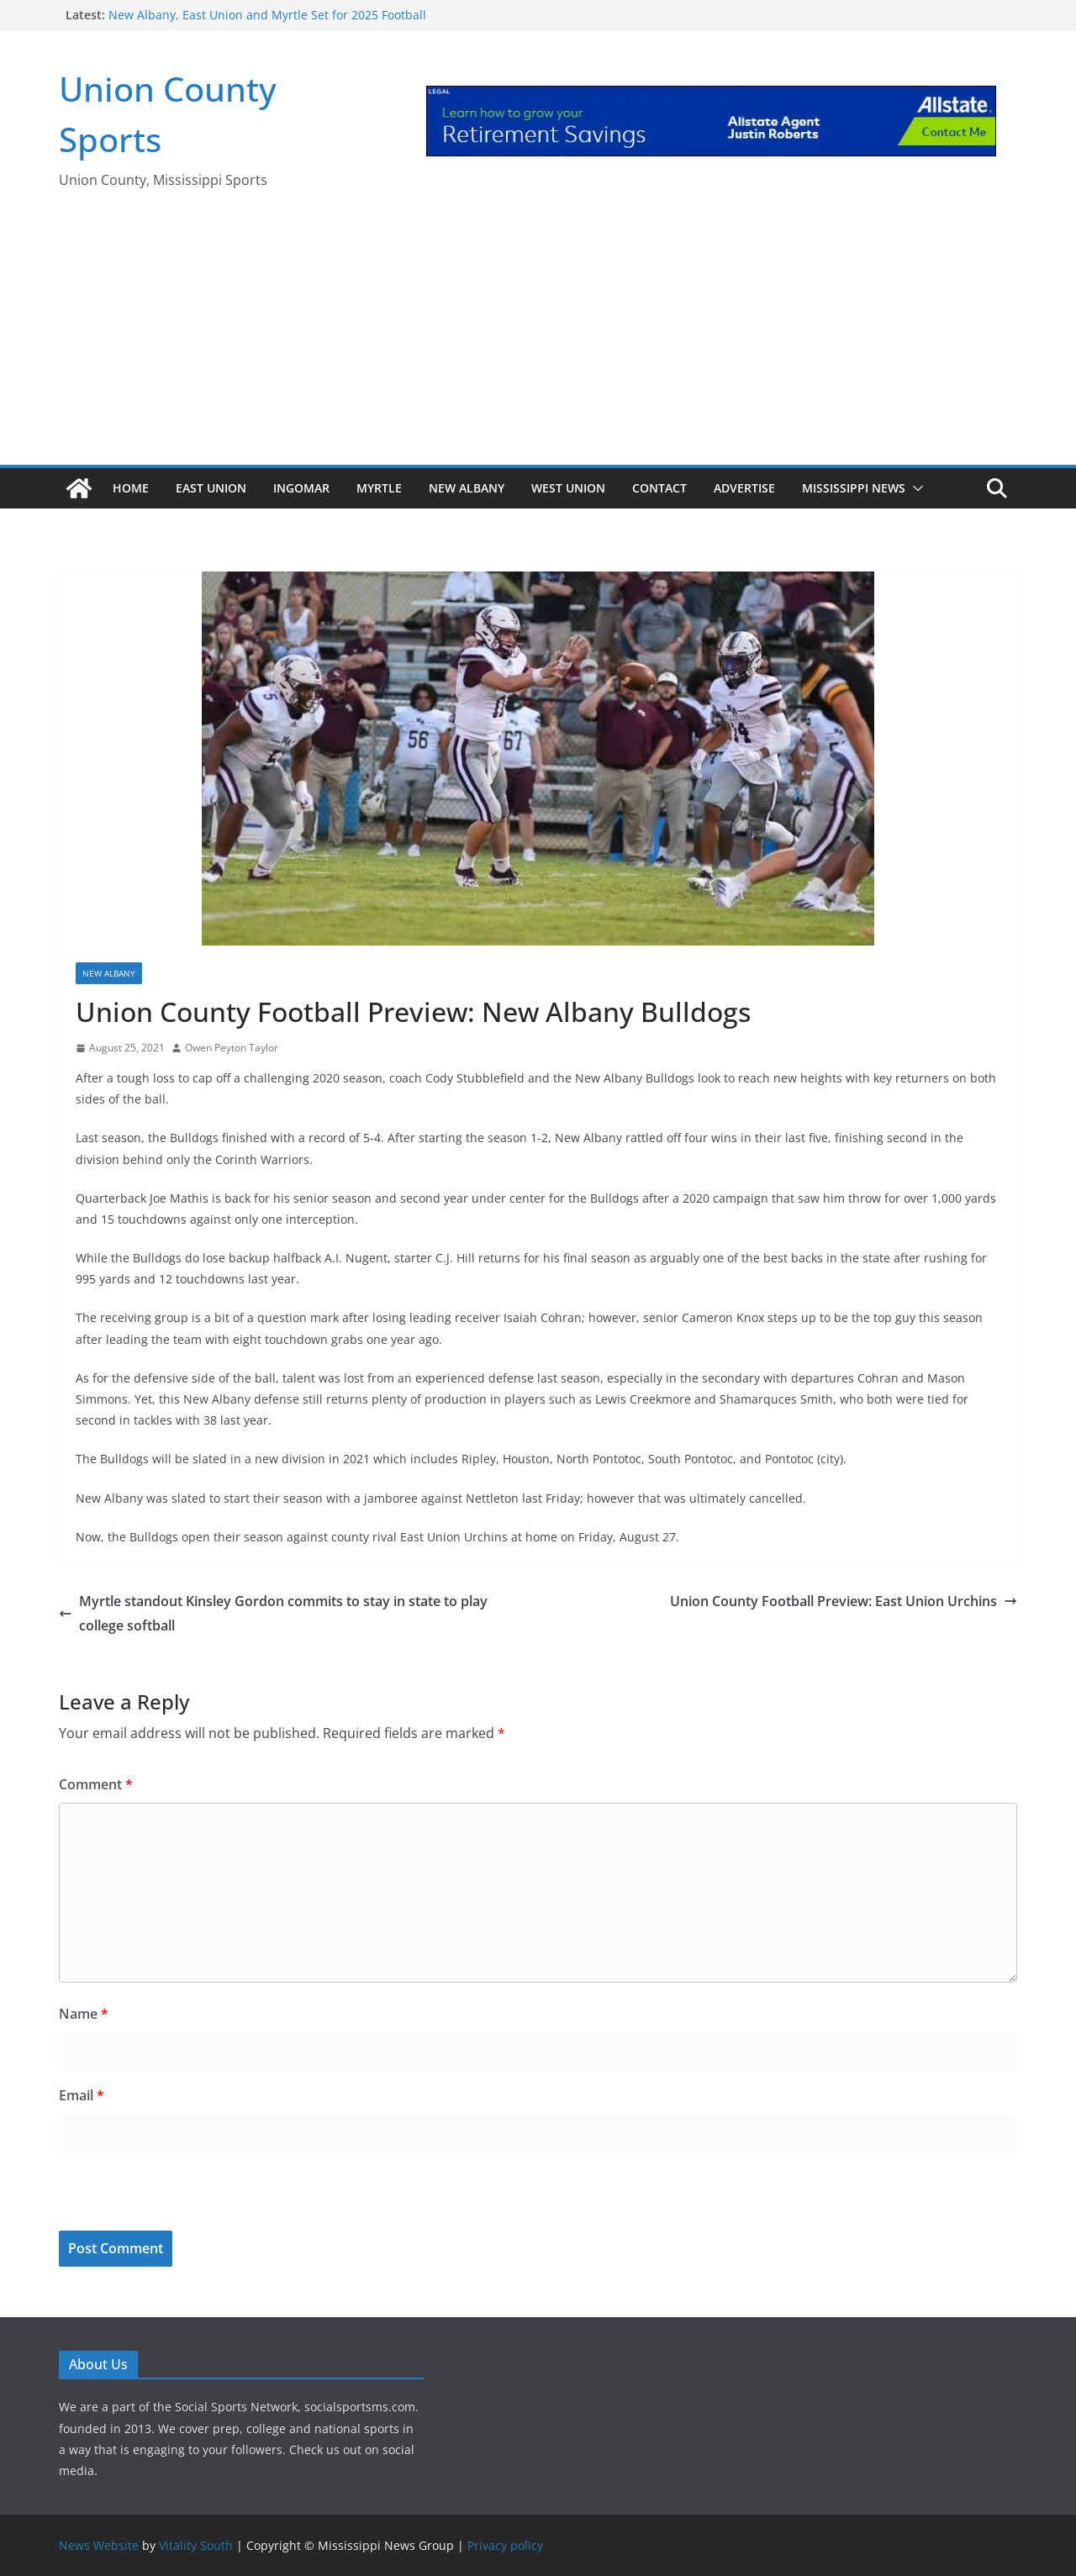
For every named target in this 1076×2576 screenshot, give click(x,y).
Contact (659, 488)
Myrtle (379, 488)
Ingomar (301, 488)
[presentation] (174, 2194)
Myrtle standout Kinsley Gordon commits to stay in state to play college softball (273, 1613)
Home (131, 488)
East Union (211, 488)
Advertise (744, 488)
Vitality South (196, 2545)
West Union (568, 488)
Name (83, 2013)
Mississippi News (853, 488)
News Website (99, 2545)
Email (81, 2095)
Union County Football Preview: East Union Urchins (843, 1601)
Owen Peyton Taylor (231, 1047)
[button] (914, 488)
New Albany (466, 488)
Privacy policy (505, 2545)
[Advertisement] (538, 338)
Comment (96, 1784)
